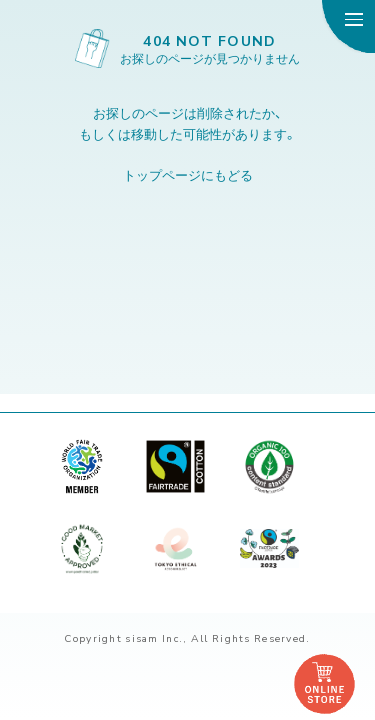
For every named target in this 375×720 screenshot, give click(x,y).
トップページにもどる (188, 174)
